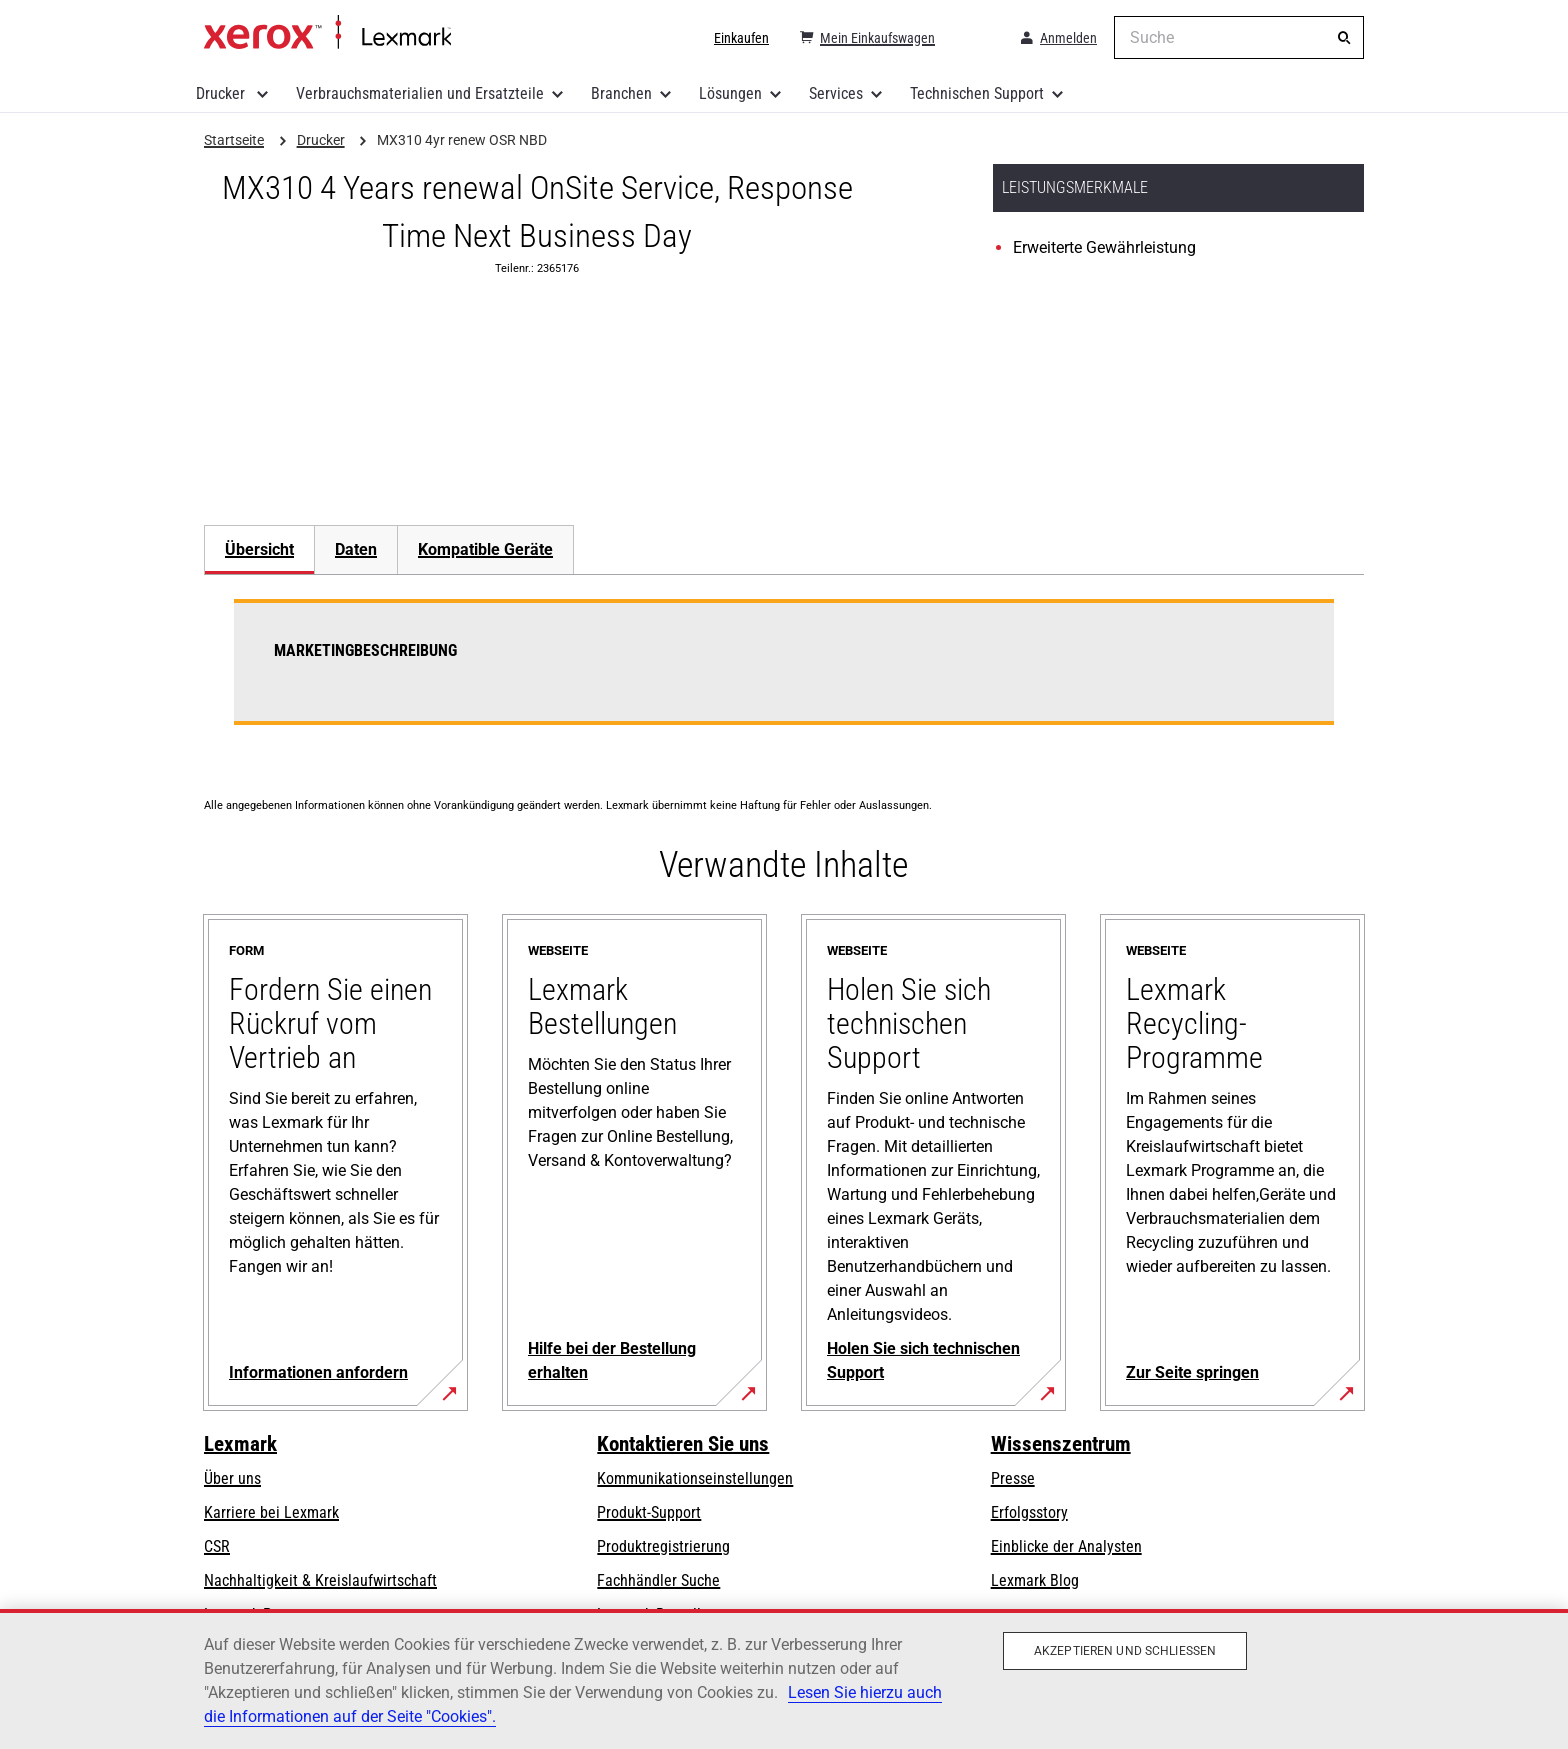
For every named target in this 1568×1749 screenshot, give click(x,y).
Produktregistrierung (663, 1546)
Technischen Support (977, 93)
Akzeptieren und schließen (1125, 1651)
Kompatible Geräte (485, 549)
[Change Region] (976, 38)
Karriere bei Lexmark (271, 1512)
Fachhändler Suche (658, 1580)
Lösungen (730, 93)
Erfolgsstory (1029, 1512)
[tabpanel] (784, 674)
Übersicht (259, 549)
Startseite (327, 33)
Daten (356, 549)
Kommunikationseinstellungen (695, 1478)
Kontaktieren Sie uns (683, 1444)
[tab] (259, 549)
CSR (217, 1546)
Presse (1013, 1478)
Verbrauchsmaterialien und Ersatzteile (420, 93)
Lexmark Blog (1035, 1580)
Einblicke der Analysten (1066, 1546)
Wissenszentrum (1061, 1444)
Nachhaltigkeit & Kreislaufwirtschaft (320, 1580)
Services (836, 93)
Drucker (222, 93)
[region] (784, 1679)
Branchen (621, 93)
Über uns (232, 1478)
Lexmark (240, 1444)
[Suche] (1344, 38)
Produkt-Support (649, 1512)
